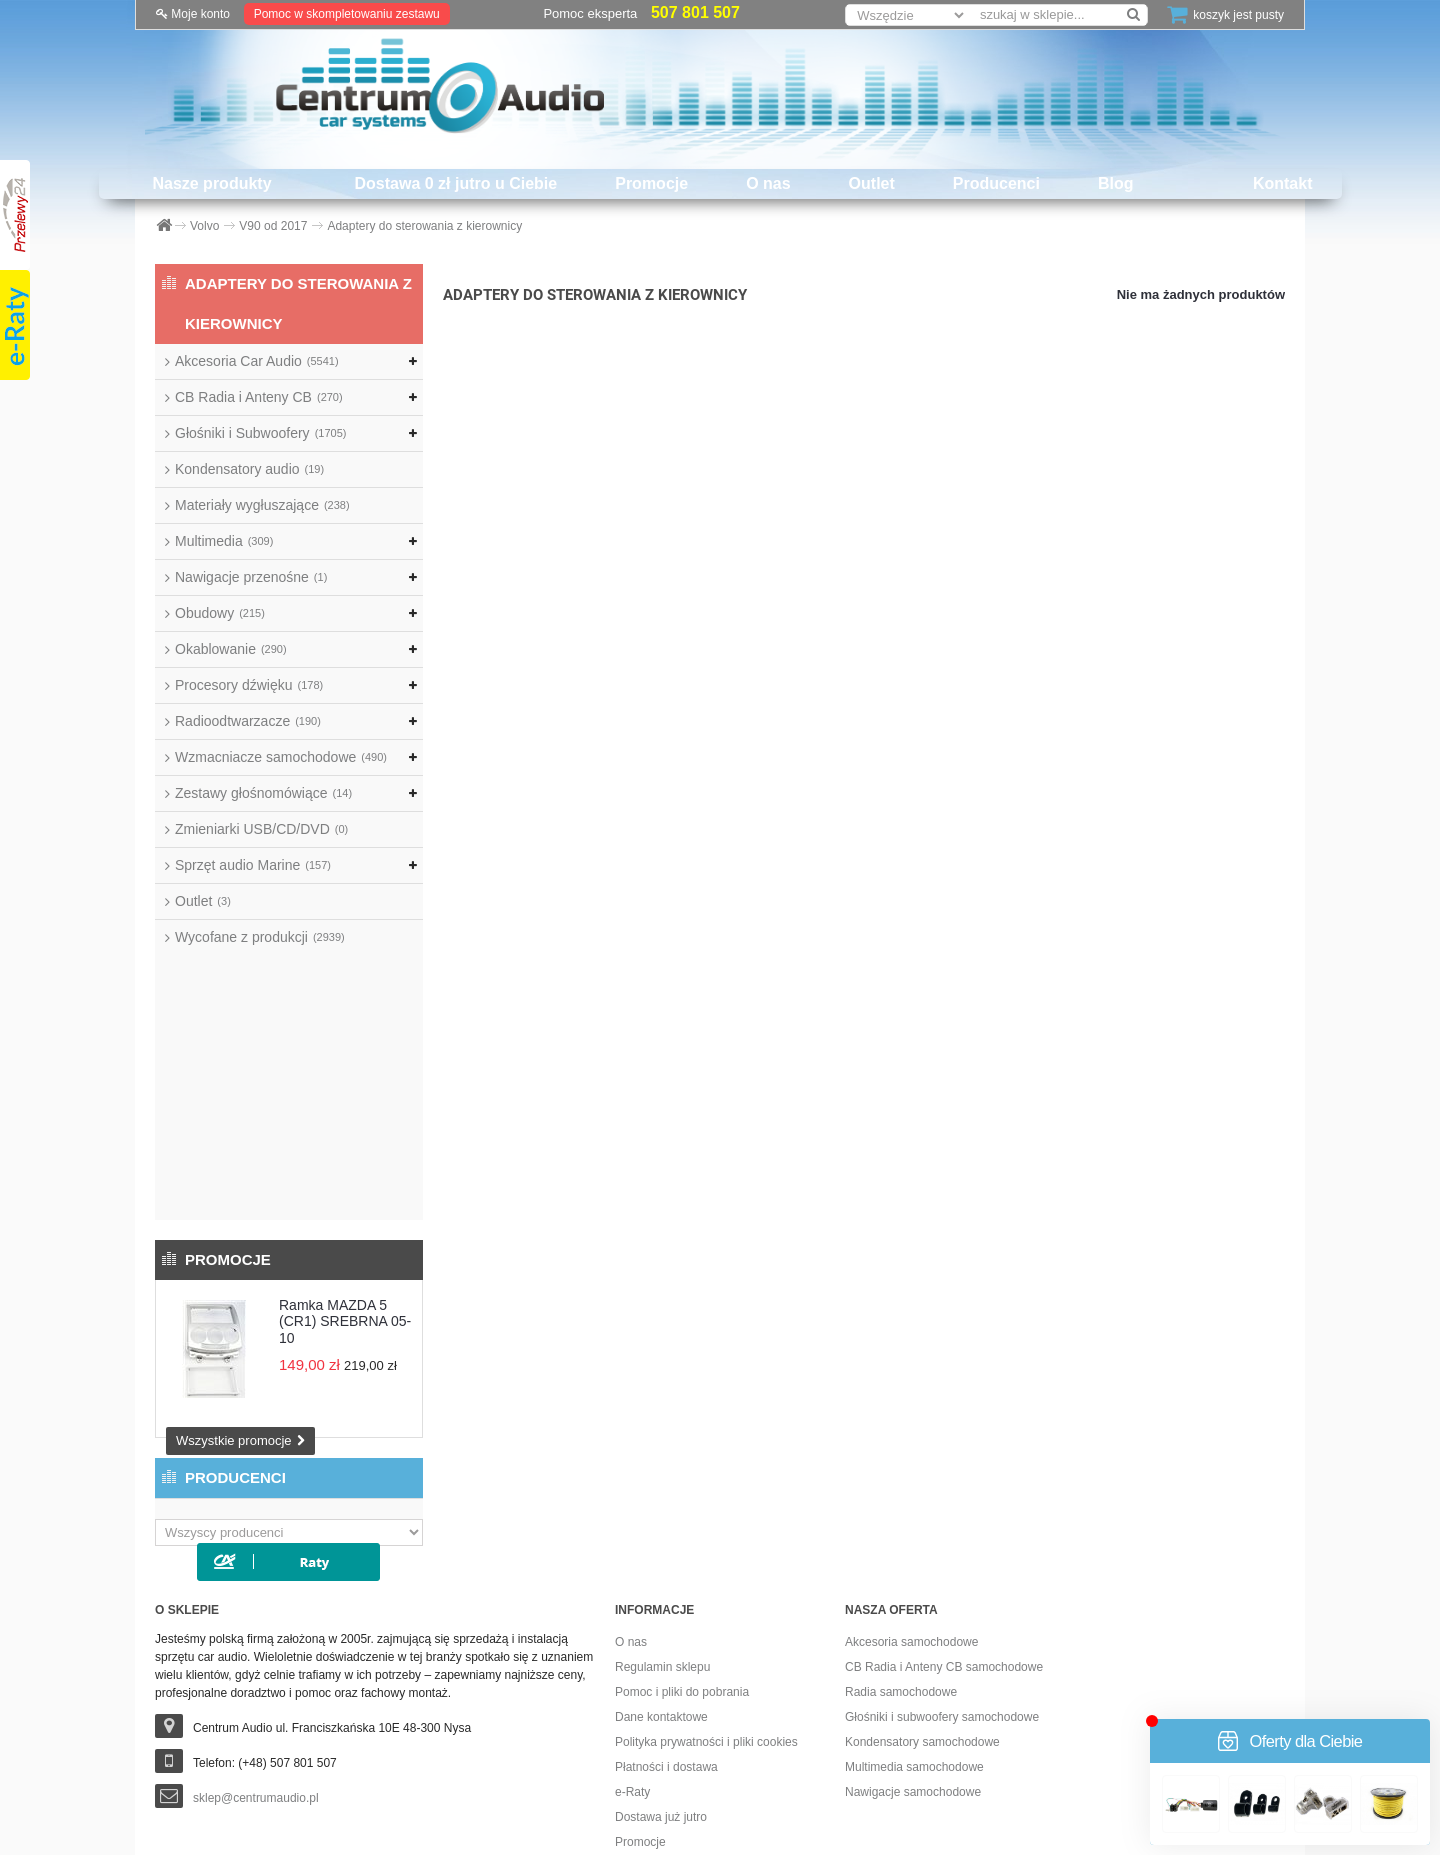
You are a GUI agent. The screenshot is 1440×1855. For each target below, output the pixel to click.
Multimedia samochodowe (914, 1564)
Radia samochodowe (901, 1489)
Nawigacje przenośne (251, 577)
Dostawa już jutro (661, 1614)
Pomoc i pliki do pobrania (682, 1489)
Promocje (651, 183)
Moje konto (193, 14)
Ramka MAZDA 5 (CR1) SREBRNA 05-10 (345, 1056)
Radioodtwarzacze (248, 721)
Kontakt (1283, 183)
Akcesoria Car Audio (257, 361)
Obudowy (220, 613)
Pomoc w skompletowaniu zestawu (347, 14)
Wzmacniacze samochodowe (281, 757)
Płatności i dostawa (666, 1564)
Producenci (996, 183)
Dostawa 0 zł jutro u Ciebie (456, 183)
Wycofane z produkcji (260, 937)
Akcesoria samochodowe (911, 1439)
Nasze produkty (211, 183)
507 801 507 (695, 12)
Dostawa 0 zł (649, 1664)
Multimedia (224, 541)
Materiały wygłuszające (262, 505)
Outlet (872, 183)
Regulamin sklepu (662, 1464)
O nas (768, 183)
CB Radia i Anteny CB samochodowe (944, 1464)
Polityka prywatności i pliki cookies (706, 1539)
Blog (1116, 183)
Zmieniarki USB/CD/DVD (261, 829)
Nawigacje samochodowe (913, 1589)
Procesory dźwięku (249, 685)
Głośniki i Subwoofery (260, 433)
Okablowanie (231, 649)
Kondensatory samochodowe (922, 1539)
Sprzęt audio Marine (253, 865)
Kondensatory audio (249, 469)
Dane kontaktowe (661, 1514)
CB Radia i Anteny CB (259, 397)
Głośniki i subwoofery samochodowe (942, 1514)
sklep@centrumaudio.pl (256, 1595)
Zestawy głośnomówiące (263, 793)
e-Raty (632, 1589)
